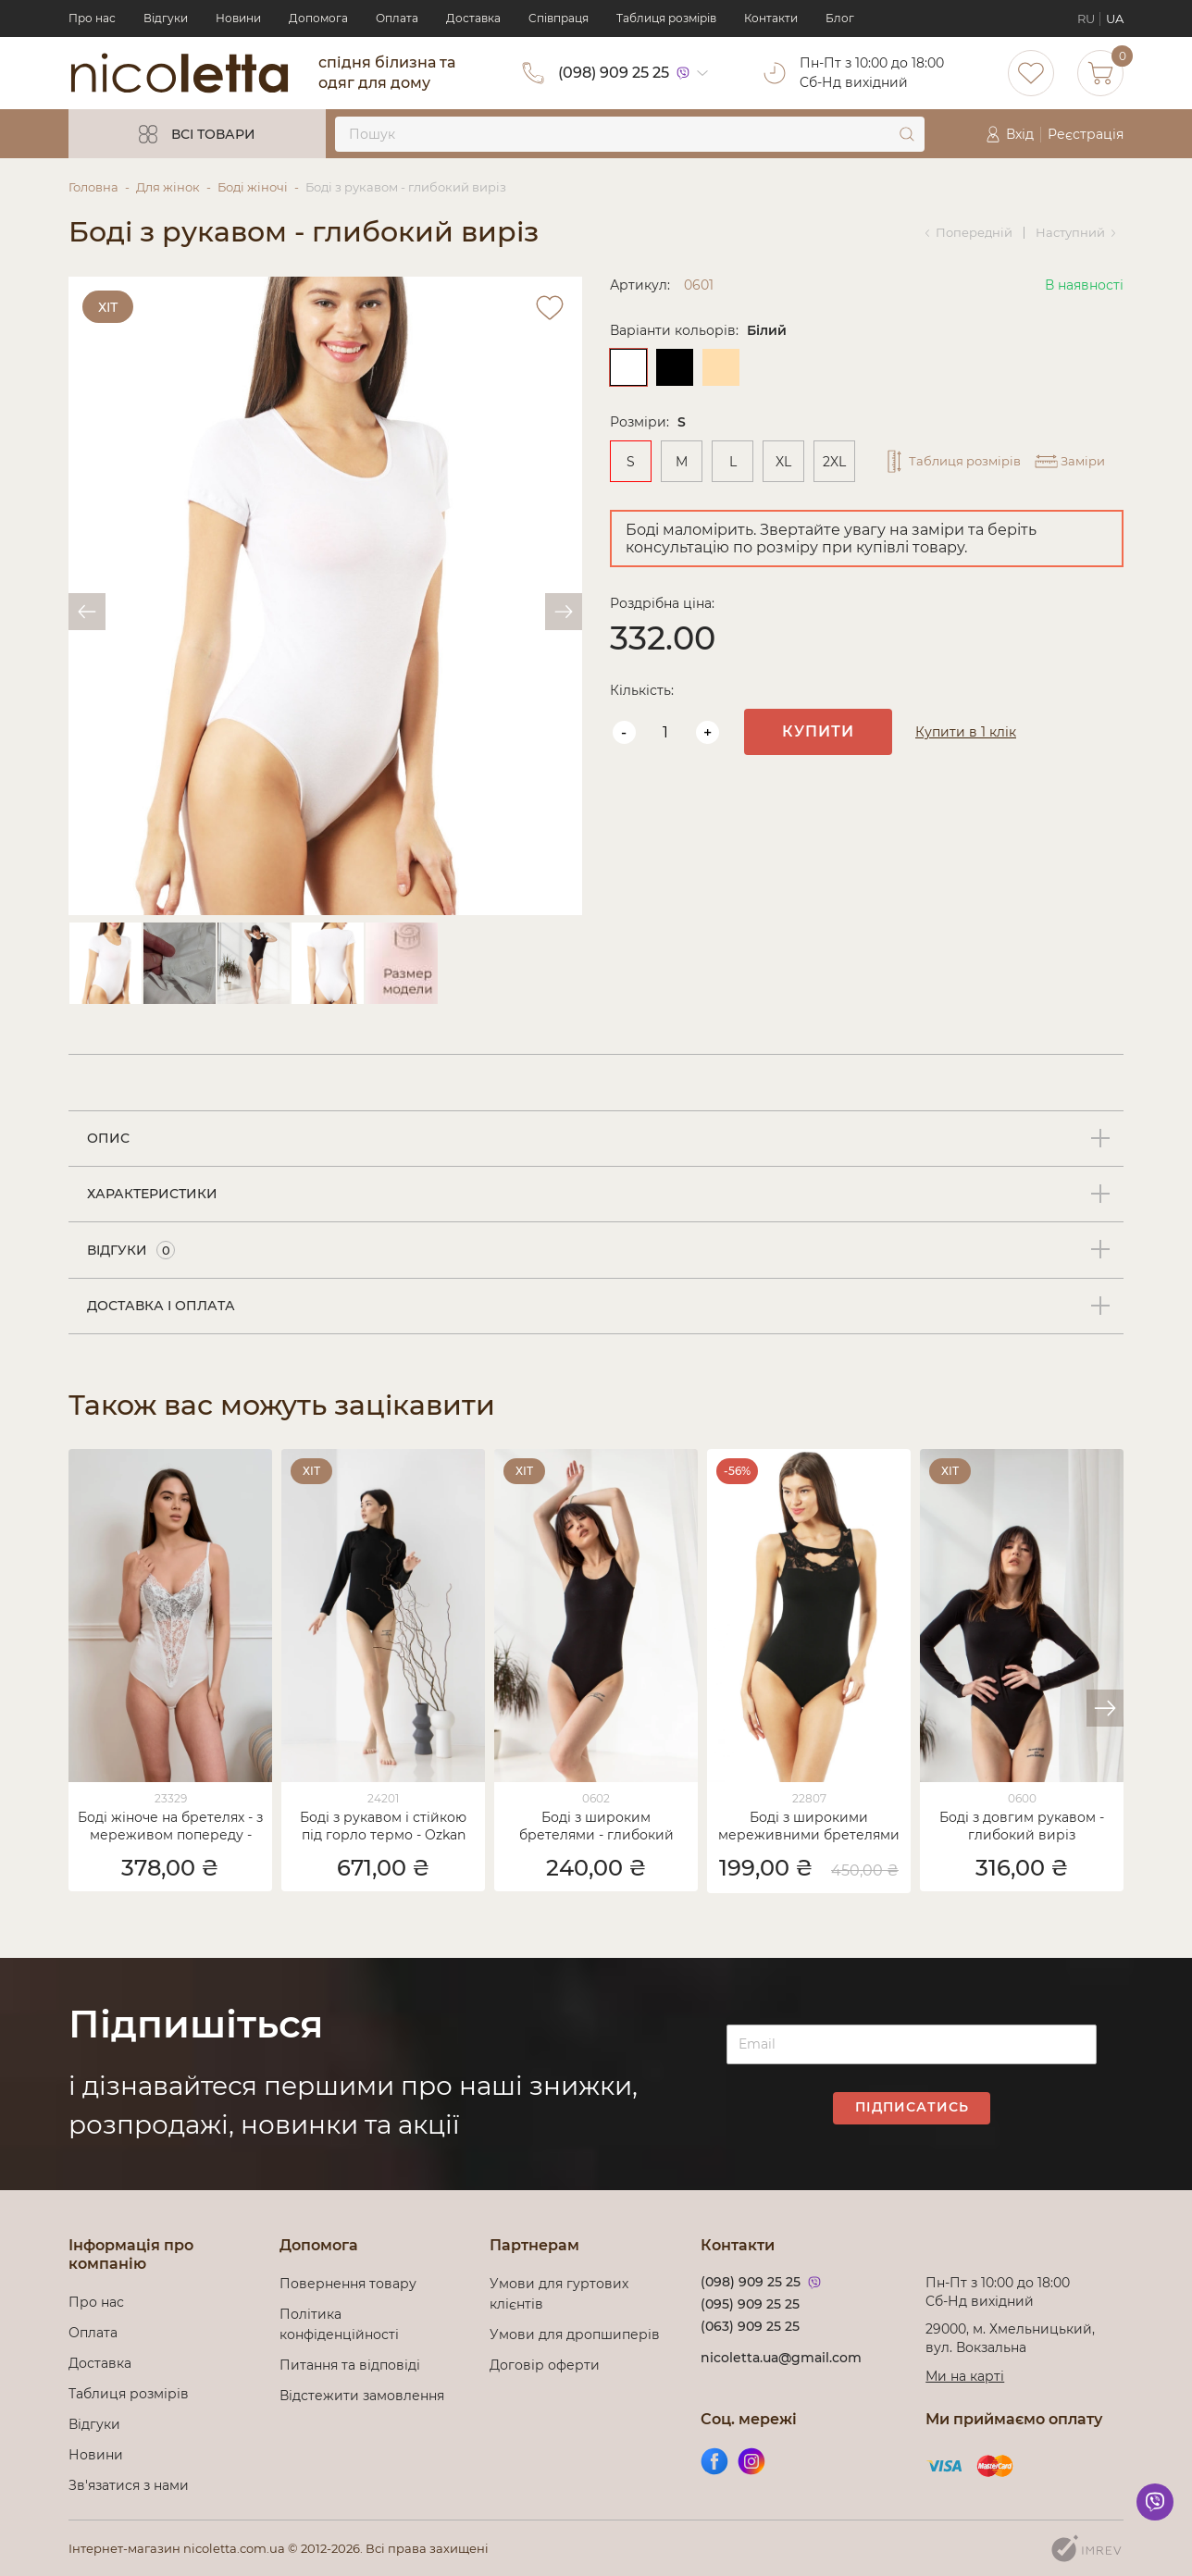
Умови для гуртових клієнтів (559, 2293)
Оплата (397, 18)
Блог (840, 18)
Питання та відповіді (349, 2365)
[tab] (596, 1139)
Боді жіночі (252, 187)
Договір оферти (545, 2365)
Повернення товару (347, 2283)
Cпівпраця (558, 18)
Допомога (318, 18)
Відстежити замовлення (361, 2395)
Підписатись (912, 2107)
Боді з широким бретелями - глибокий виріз (596, 1827)
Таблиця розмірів (666, 18)
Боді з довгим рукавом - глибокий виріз (1021, 1826)
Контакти (771, 18)
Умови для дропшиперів (575, 2334)
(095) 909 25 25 (750, 2304)
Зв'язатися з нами (128, 2485)
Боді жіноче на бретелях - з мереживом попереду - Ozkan (170, 1827)
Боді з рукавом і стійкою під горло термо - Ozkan (383, 1826)
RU (1086, 18)
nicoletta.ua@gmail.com (781, 2357)
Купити (818, 731)
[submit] (907, 134)
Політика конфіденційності (342, 2324)
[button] (1105, 1708)
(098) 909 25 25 (613, 72)
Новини (238, 18)
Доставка (473, 18)
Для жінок (168, 187)
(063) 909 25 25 (750, 2326)
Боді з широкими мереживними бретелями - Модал (809, 1827)
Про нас (92, 18)
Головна (93, 187)
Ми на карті (964, 2376)
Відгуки (165, 18)
